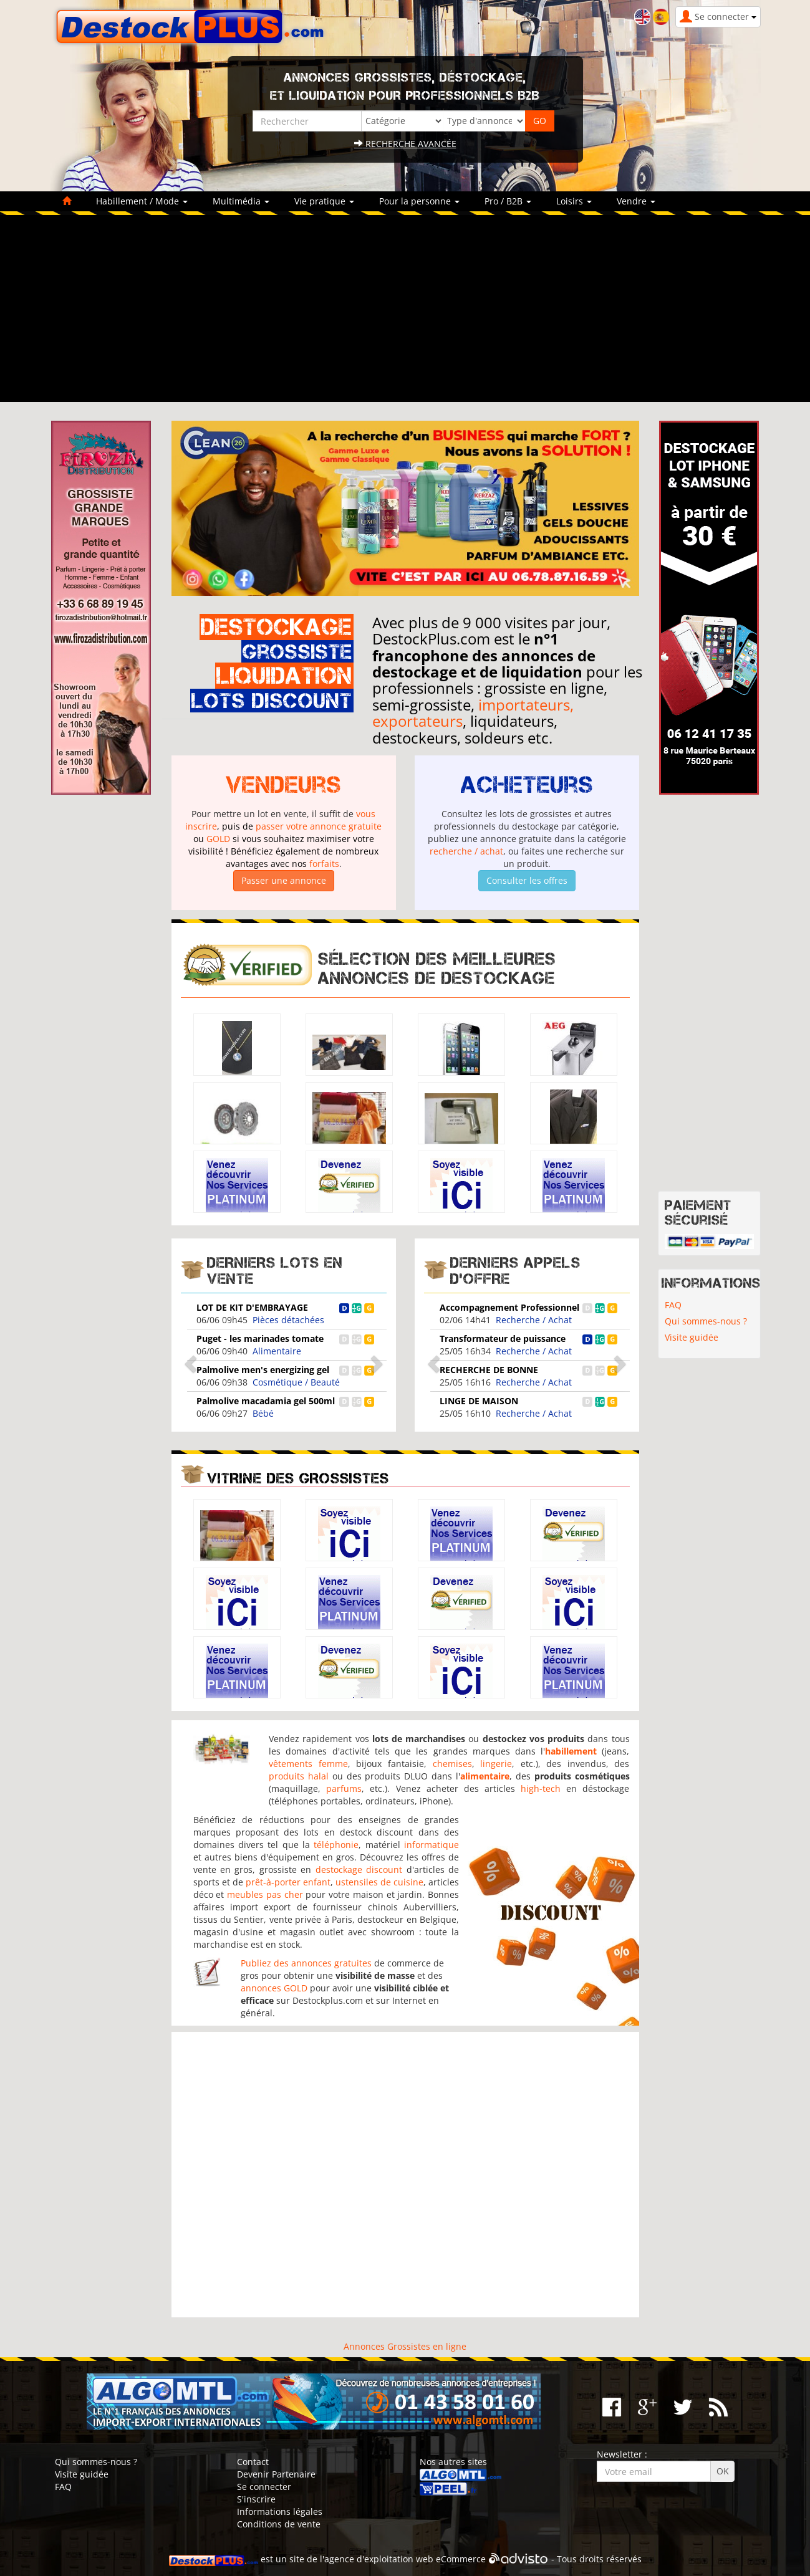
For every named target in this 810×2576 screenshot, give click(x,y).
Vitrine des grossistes (298, 1478)
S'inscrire (256, 2499)
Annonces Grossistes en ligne (405, 2346)
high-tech (541, 1788)
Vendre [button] (636, 201)
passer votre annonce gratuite (319, 826)
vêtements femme (308, 1763)
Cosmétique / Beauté (296, 1382)
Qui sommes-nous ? (706, 1321)
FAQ (673, 1305)
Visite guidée (691, 1337)
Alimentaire (277, 1351)
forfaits (324, 863)
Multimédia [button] (241, 201)
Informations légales (279, 2511)
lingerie (496, 1763)
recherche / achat (466, 851)
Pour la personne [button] (419, 201)
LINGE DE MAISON (479, 1401)
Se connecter (264, 2486)
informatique (431, 1845)
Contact (253, 2462)
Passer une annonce (283, 880)
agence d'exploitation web (378, 2559)
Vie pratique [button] (324, 201)
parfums (344, 1788)
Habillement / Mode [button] (142, 201)
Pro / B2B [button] (508, 201)
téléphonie (336, 1845)
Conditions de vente (279, 2524)
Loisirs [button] (574, 201)
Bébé (263, 1413)
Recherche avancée (405, 144)
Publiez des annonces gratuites (306, 1963)
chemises (452, 1763)
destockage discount (359, 1869)
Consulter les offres (526, 880)
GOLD (218, 839)
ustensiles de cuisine (379, 1882)
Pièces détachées (288, 1320)
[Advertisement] (405, 308)
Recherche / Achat (534, 1320)
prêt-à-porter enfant (288, 1882)
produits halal (299, 1776)
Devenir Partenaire (276, 2474)
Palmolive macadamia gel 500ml (265, 1401)
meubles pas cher (265, 1894)
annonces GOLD (274, 1988)
